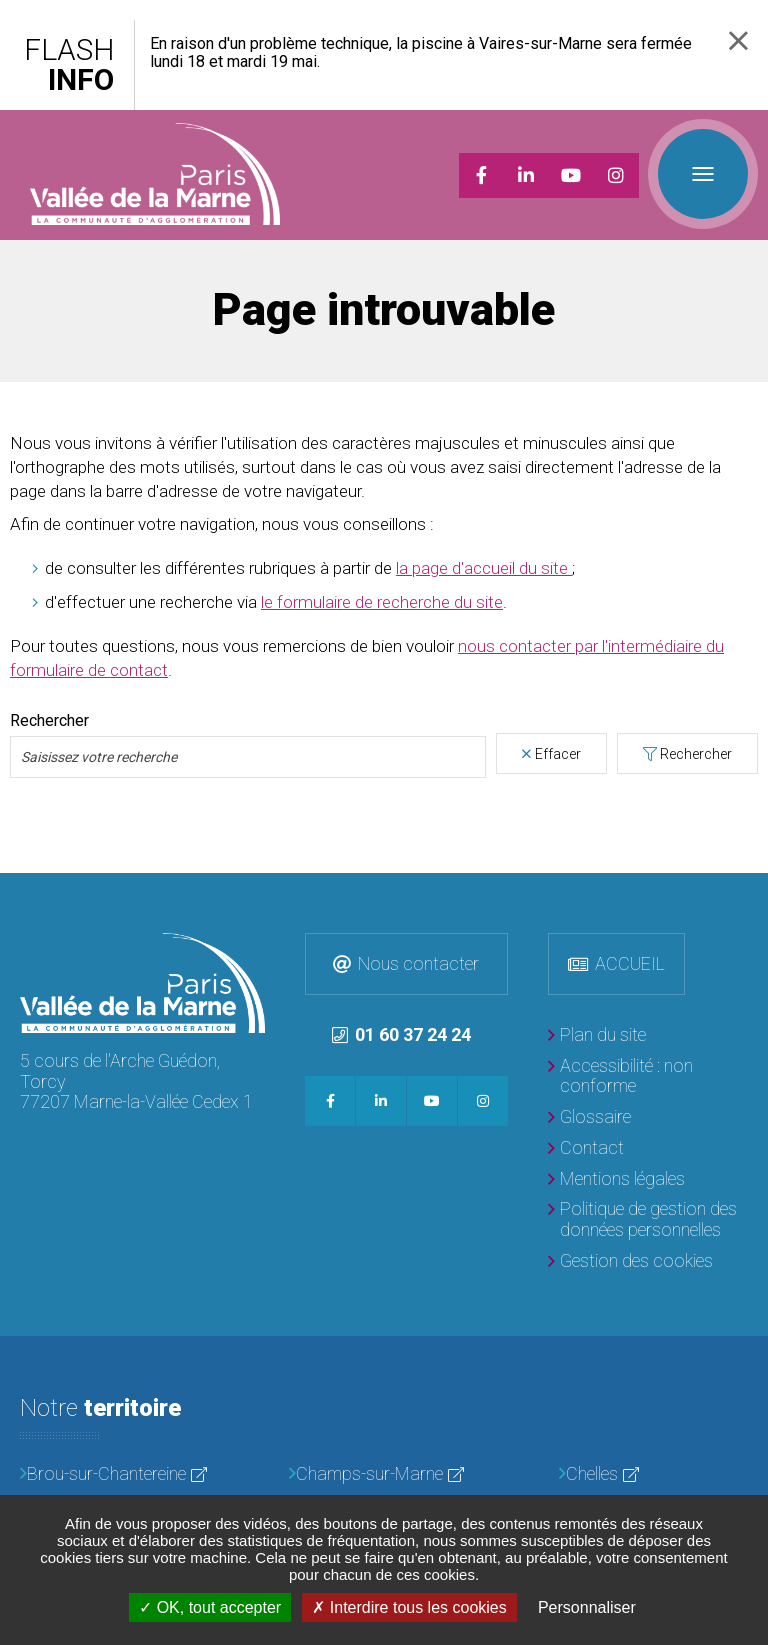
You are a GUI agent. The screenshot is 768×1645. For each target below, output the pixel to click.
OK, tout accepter (210, 1607)
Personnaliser (587, 1607)
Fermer (738, 40)
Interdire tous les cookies (409, 1607)
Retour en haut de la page (748, 893)
